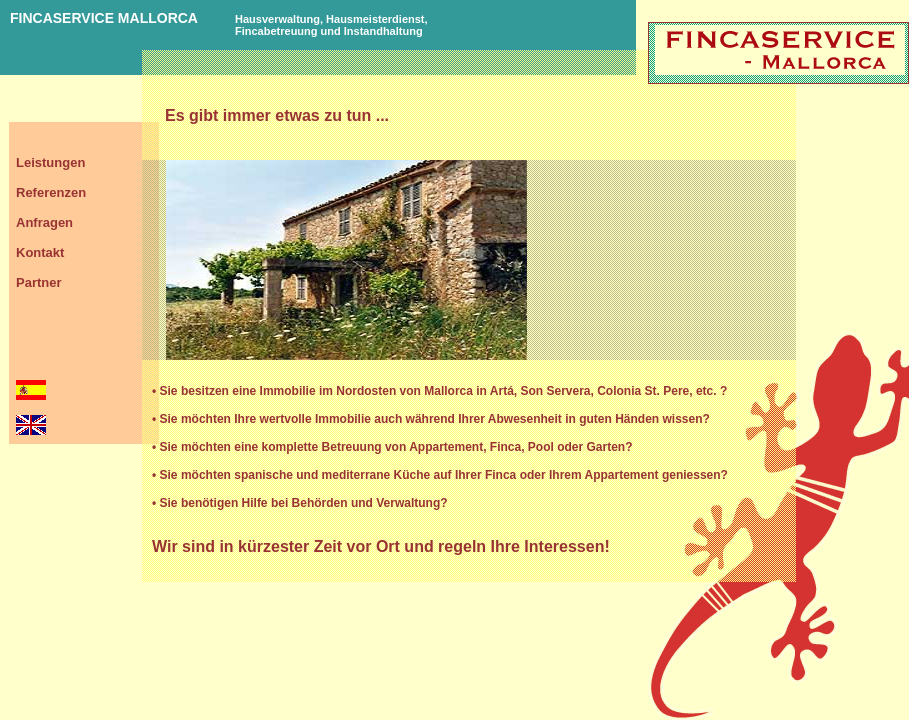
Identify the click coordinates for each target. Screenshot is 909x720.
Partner (39, 282)
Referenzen (51, 192)
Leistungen (50, 162)
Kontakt (40, 252)
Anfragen (44, 222)
